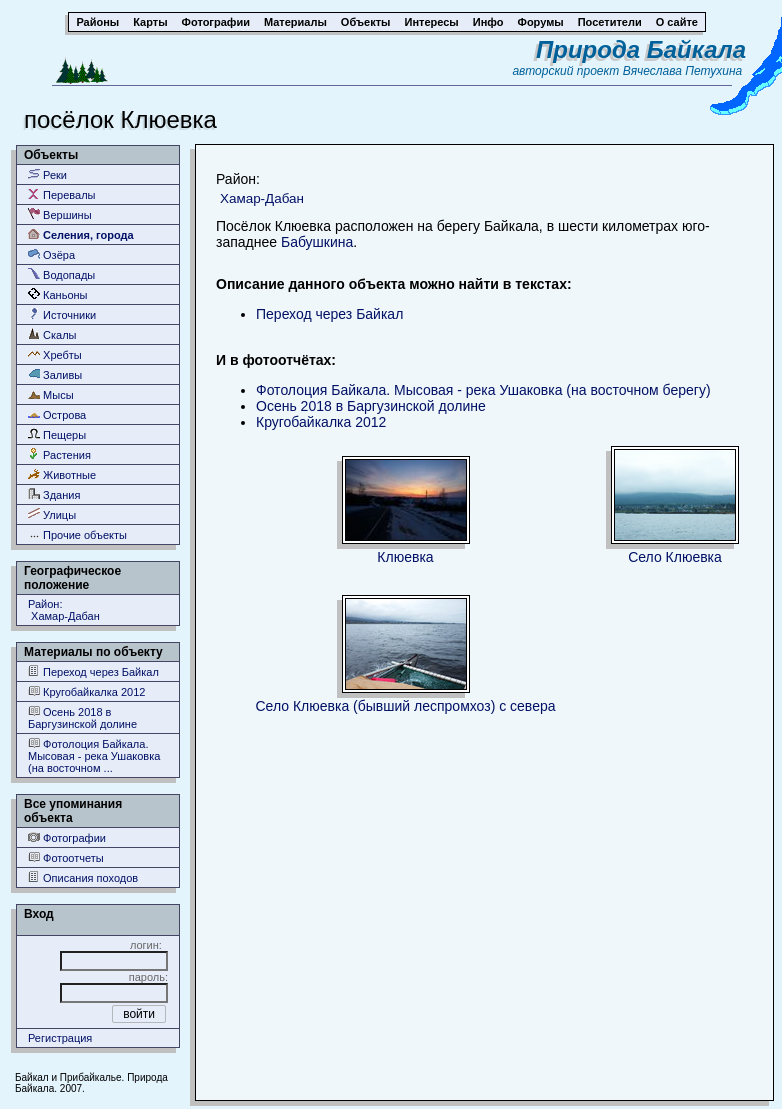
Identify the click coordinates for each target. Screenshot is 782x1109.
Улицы (52, 514)
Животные (62, 474)
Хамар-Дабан (262, 198)
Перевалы (61, 194)
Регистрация (60, 1038)
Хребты (55, 354)
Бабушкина (317, 242)
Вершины (60, 214)
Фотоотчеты (66, 857)
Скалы (52, 334)
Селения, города (81, 234)
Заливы (55, 374)
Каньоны (58, 294)
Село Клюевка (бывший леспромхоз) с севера (405, 706)
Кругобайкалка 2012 (86, 691)
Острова (57, 414)
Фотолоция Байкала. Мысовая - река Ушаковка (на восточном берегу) (483, 390)
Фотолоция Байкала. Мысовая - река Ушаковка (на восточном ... (94, 755)
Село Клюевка (675, 557)
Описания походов (83, 877)
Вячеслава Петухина (683, 71)
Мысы (51, 394)
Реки (47, 174)
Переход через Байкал (93, 671)
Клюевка (405, 557)
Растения (59, 454)
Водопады (61, 274)
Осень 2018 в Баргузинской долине (82, 717)
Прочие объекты (77, 534)
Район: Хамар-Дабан (64, 610)
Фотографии (67, 837)
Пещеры (57, 434)
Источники (62, 314)
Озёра (51, 254)
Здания (54, 494)
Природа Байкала (641, 49)
